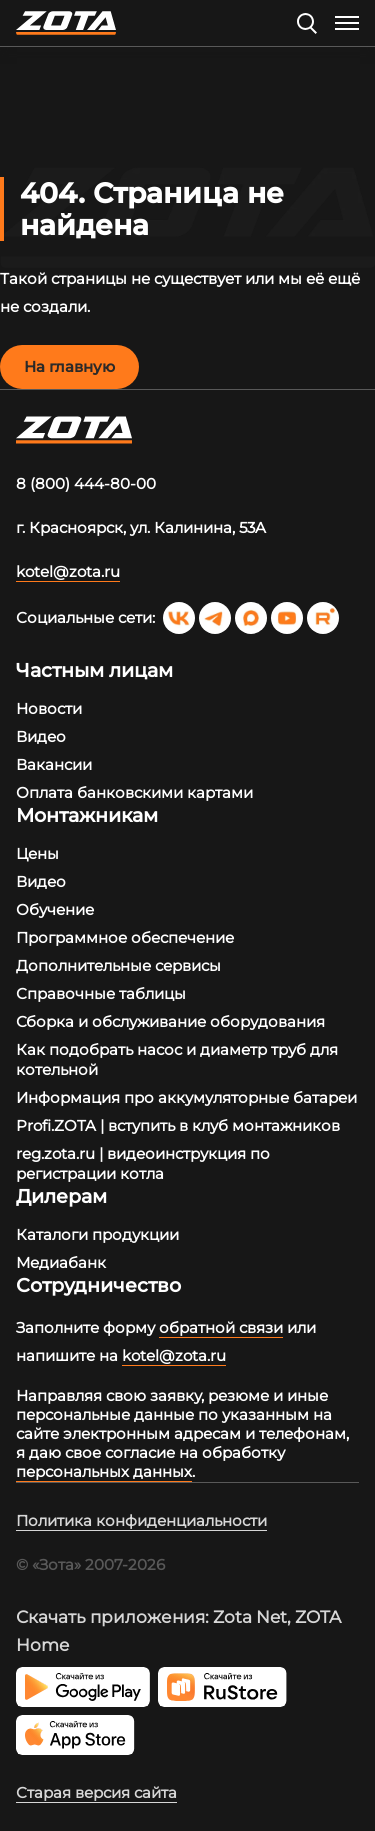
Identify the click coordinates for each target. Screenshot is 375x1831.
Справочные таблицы (101, 993)
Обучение (55, 909)
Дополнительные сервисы (118, 965)
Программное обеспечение (125, 937)
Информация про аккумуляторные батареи (186, 1097)
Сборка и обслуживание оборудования (170, 1021)
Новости (49, 708)
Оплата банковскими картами (134, 792)
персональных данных (104, 1471)
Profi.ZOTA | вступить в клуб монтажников (178, 1125)
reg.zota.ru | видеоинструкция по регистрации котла (143, 1163)
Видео (41, 736)
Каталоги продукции (97, 1234)
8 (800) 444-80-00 (86, 483)
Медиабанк (61, 1262)
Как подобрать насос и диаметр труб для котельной (177, 1059)
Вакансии (54, 764)
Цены (37, 853)
